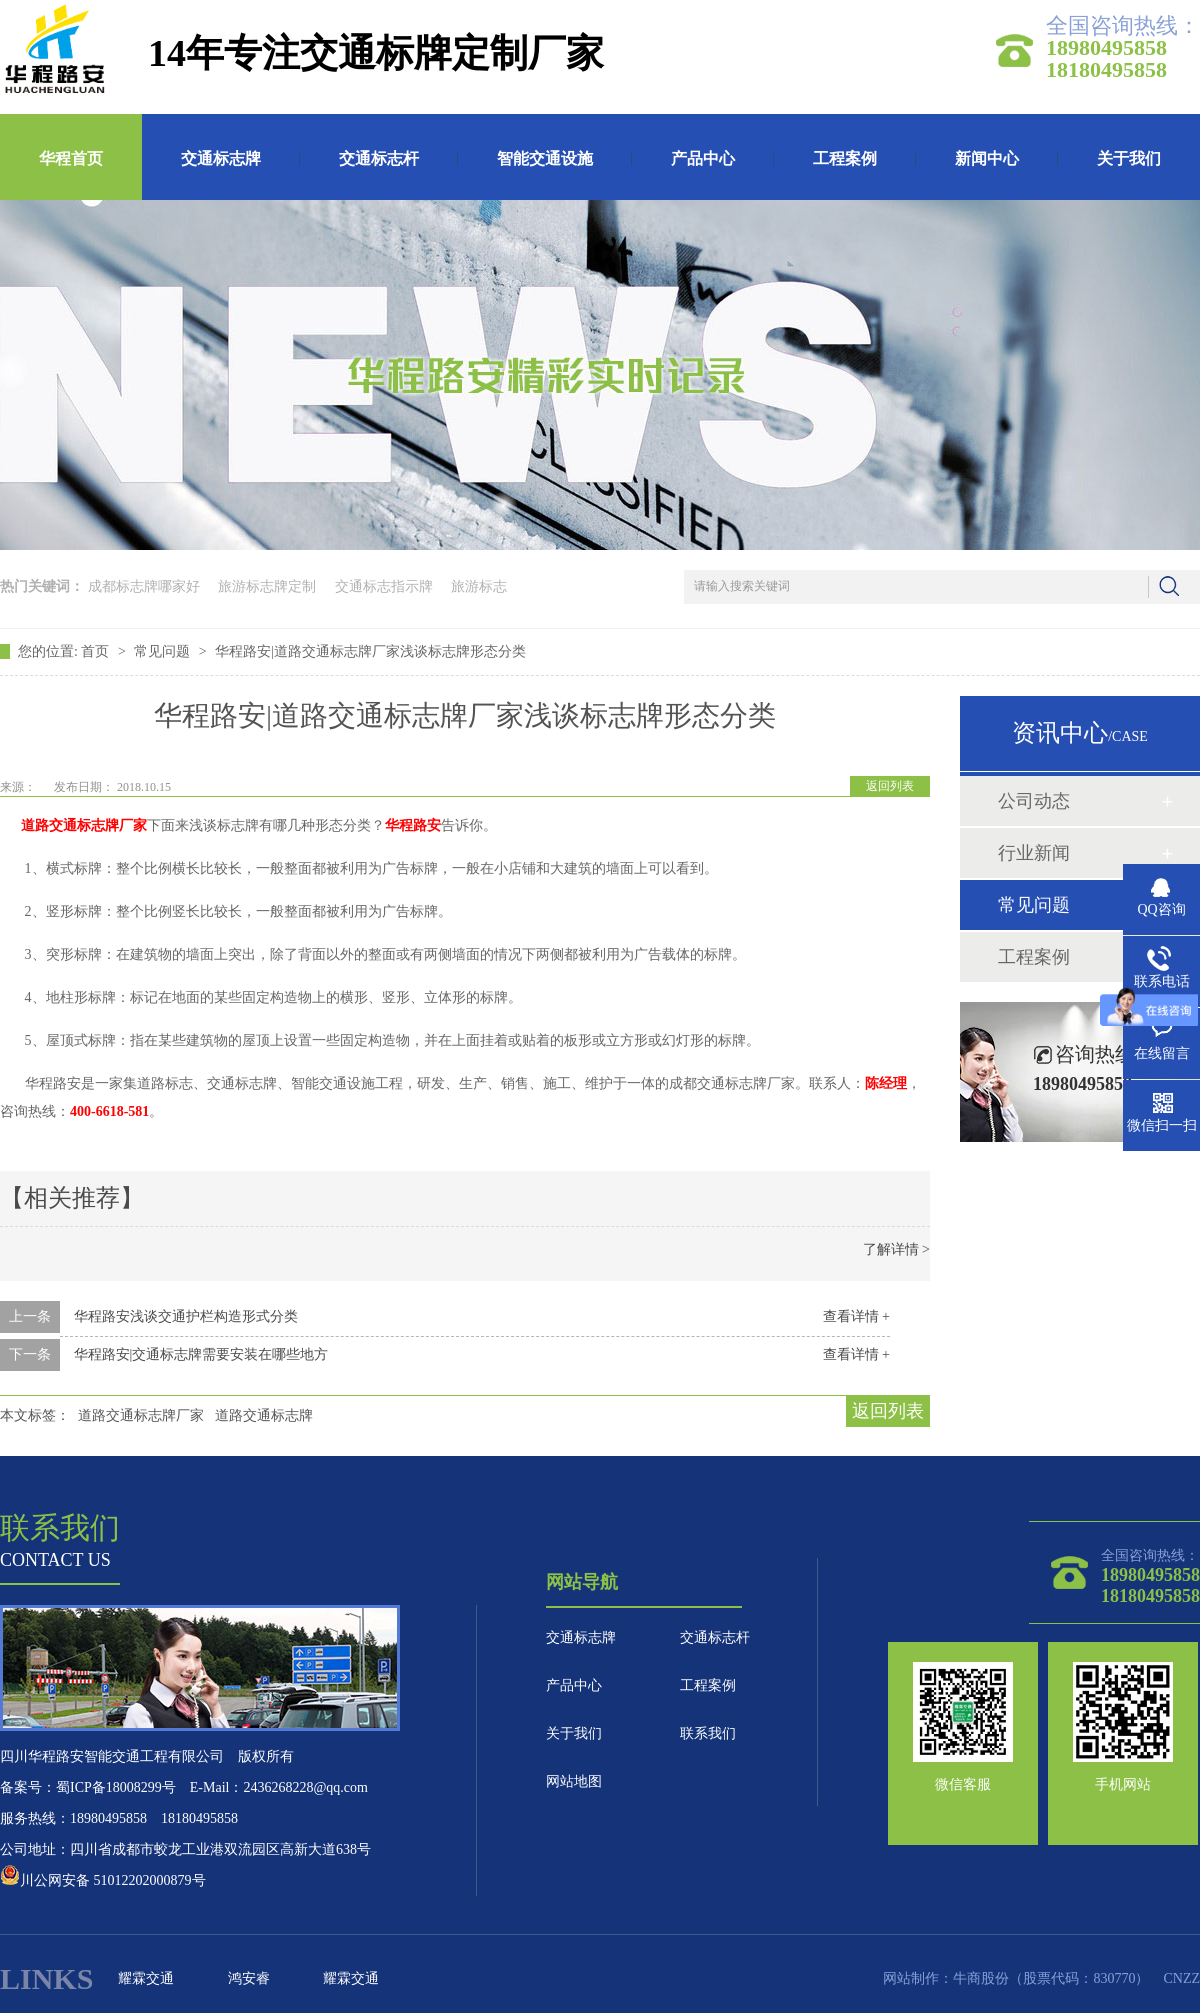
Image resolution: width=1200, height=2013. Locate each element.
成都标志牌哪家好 (144, 586)
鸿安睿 (249, 1978)
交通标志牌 (221, 158)
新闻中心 (987, 158)
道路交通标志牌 (264, 1415)
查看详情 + (856, 1316)
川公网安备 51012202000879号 (103, 1880)
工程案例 (845, 158)
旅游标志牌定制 (267, 586)
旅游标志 (479, 586)
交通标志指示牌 (384, 586)
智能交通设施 (545, 158)
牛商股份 (981, 1978)
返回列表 (890, 786)
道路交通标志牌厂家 (141, 1415)
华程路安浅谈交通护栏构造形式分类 (186, 1316)
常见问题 (164, 651)
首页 (97, 651)
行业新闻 (1034, 853)
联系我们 (708, 1733)
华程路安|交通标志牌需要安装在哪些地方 (201, 1354)
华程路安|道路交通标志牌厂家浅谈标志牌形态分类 (370, 651)
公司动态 (1034, 801)
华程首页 (71, 158)
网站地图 (574, 1781)
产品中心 (703, 158)
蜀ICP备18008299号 (116, 1787)
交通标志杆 (379, 158)
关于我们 (1129, 158)
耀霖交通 (146, 1978)
